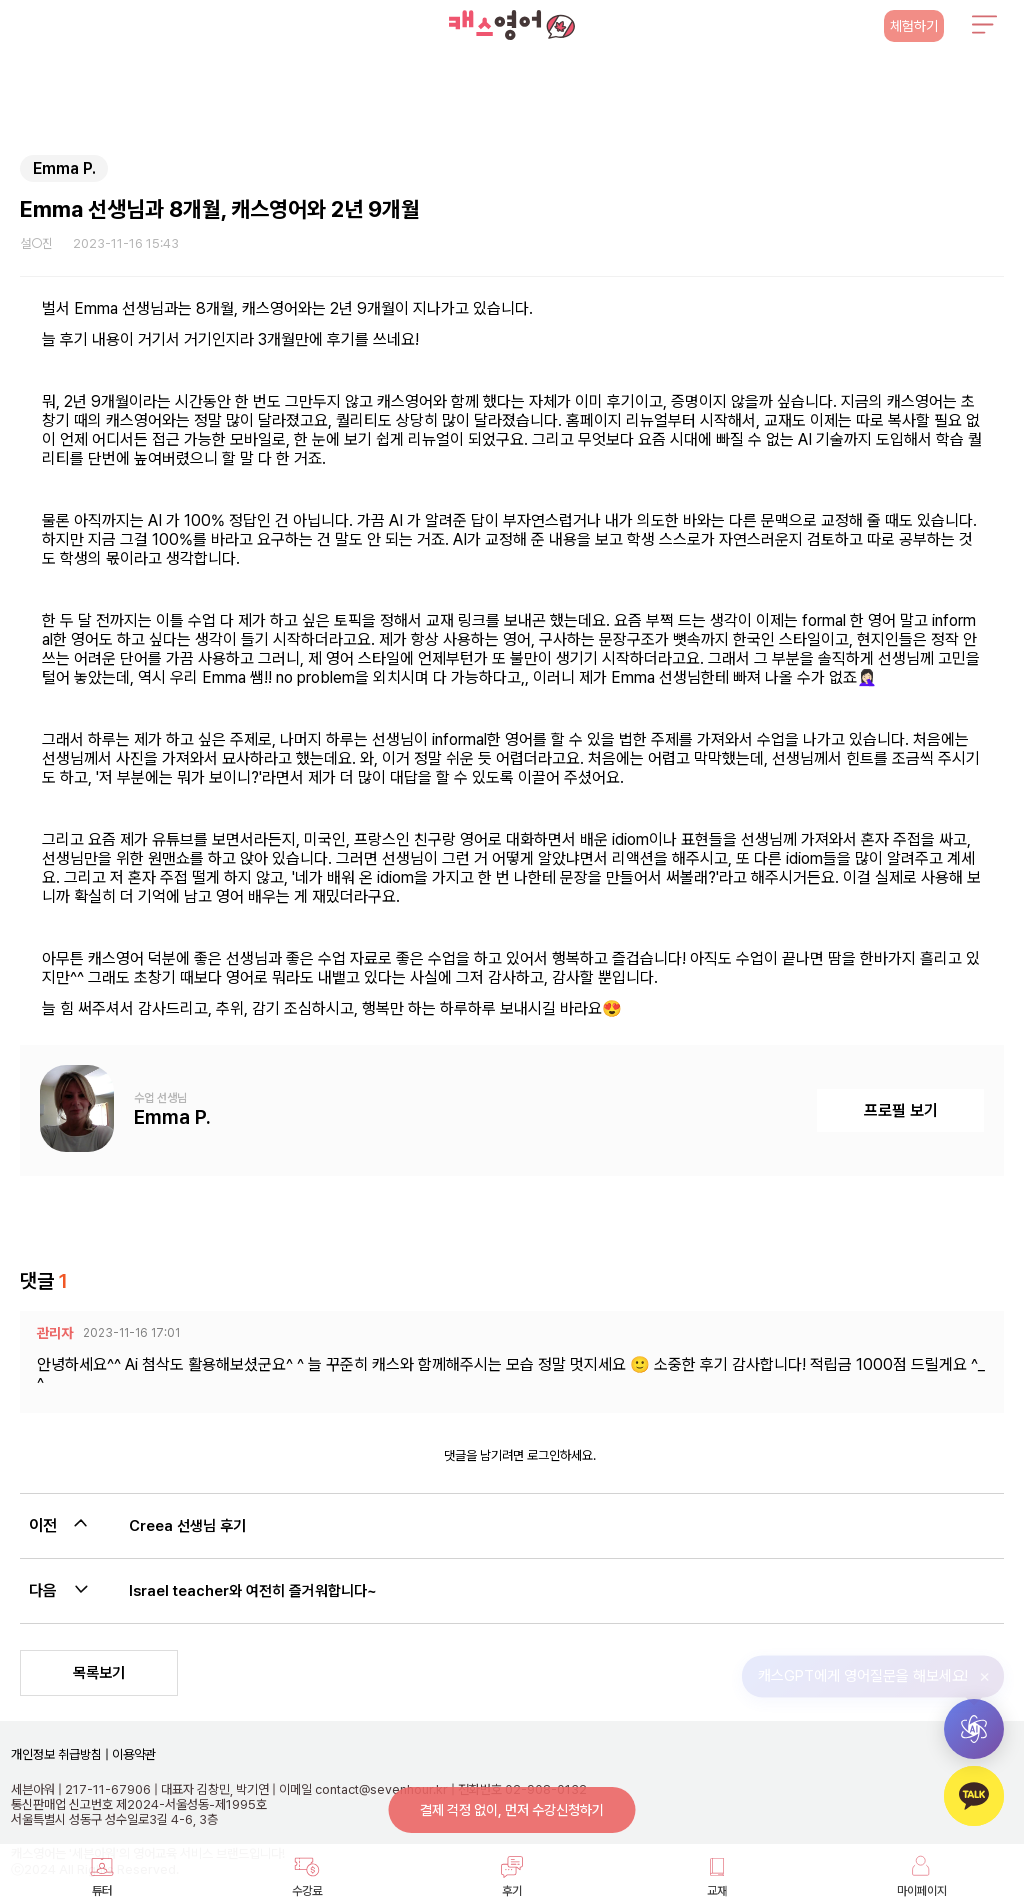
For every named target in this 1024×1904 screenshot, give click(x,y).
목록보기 (99, 1673)
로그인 (543, 1455)
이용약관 (132, 1754)
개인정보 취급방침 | (60, 1754)
